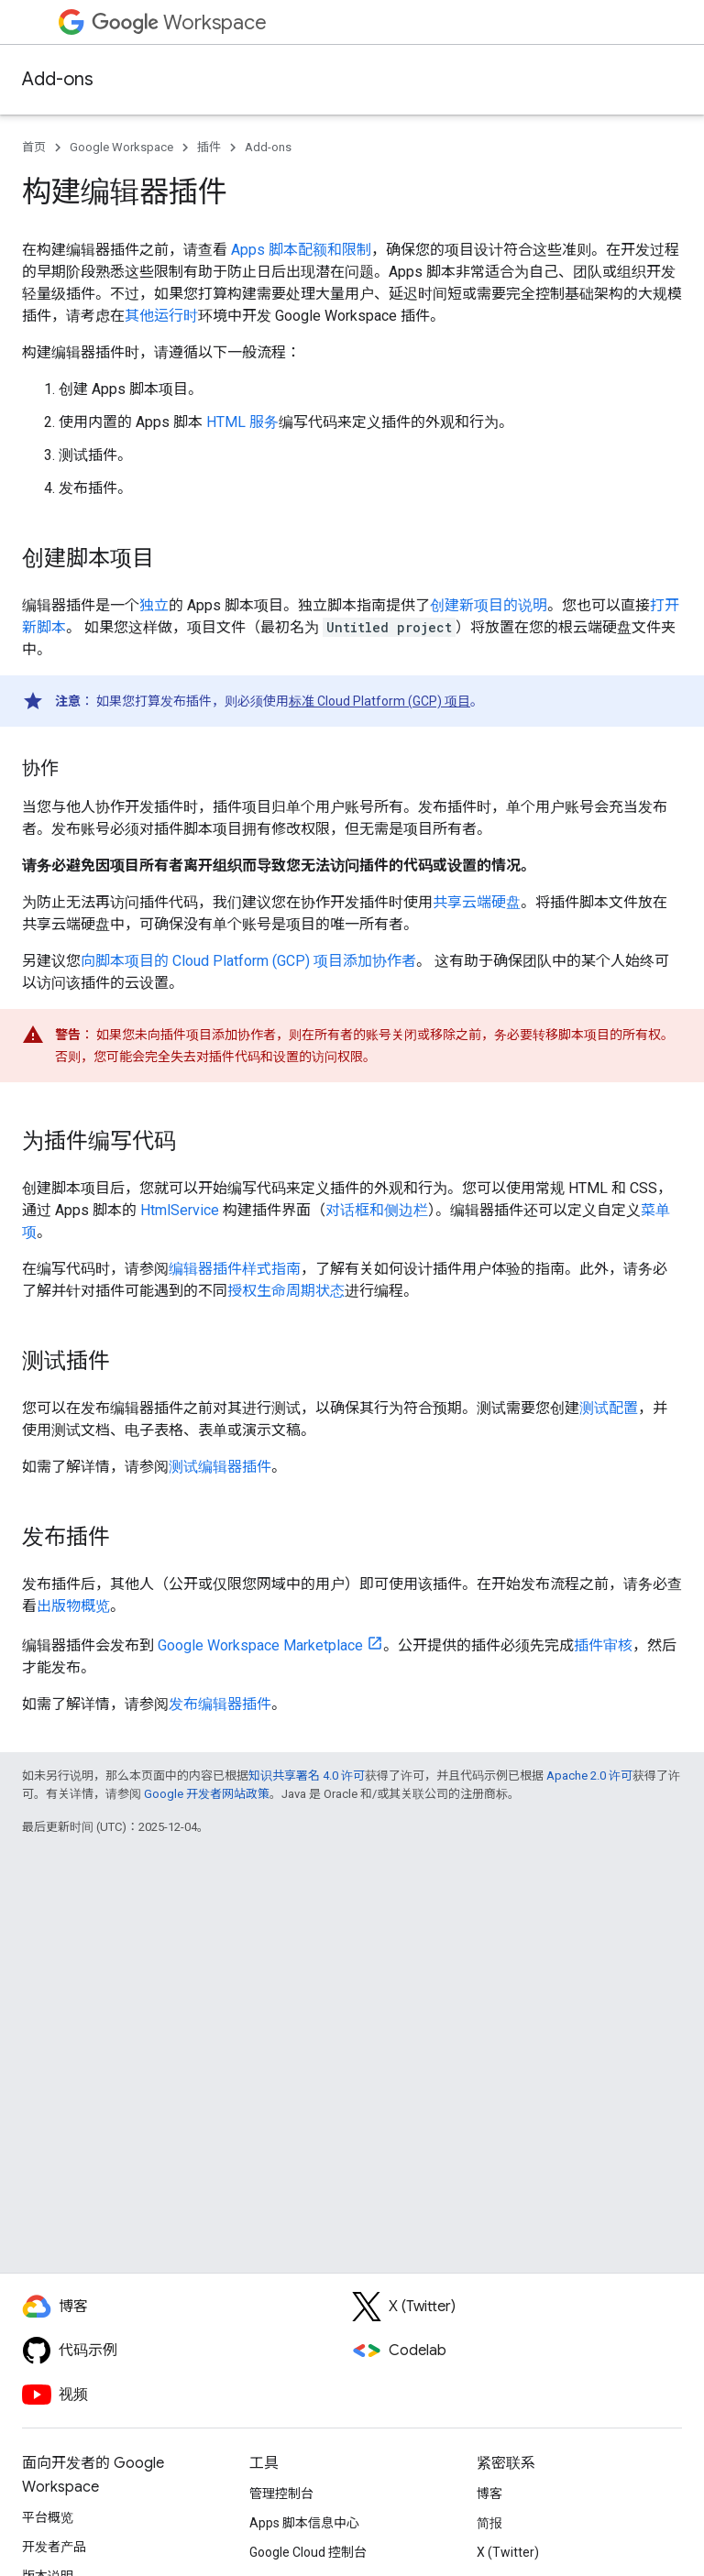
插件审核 (603, 1645)
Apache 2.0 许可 (589, 1775)
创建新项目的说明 (488, 605)
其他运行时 (161, 315)
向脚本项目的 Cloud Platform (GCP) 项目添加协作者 (248, 961)
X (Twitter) (508, 2552)
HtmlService (179, 1210)
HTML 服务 (242, 422)
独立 (154, 605)
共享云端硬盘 (477, 902)
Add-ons (58, 79)
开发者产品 (54, 2546)
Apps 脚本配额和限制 (301, 249)
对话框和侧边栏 (376, 1210)
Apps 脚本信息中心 (304, 2523)
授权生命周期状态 (286, 1290)
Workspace (179, 22)
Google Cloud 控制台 (308, 2552)
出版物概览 (73, 1606)
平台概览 (47, 2517)
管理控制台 (281, 2493)
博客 (489, 2493)
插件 (209, 147)
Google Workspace (121, 147)
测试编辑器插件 (220, 1466)
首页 (34, 147)
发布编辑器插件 (220, 1704)
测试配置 (608, 1408)
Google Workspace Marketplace (260, 1645)
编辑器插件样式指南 (235, 1268)
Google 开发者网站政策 (207, 1794)
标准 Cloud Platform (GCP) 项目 (379, 701)
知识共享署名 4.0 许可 (306, 1775)
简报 (489, 2523)
